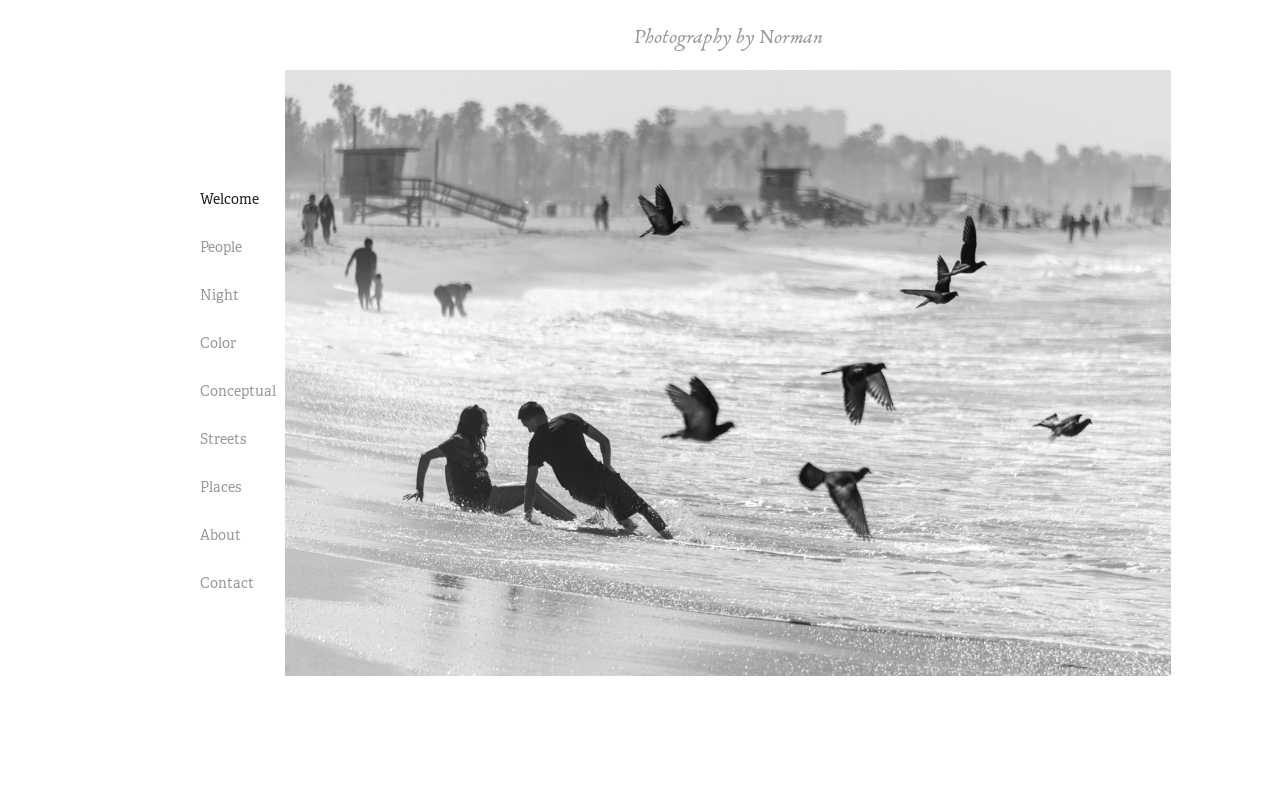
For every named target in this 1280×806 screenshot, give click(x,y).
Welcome (229, 199)
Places (220, 487)
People (221, 247)
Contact (227, 583)
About (220, 535)
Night (219, 295)
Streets (223, 439)
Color (218, 343)
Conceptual (238, 391)
